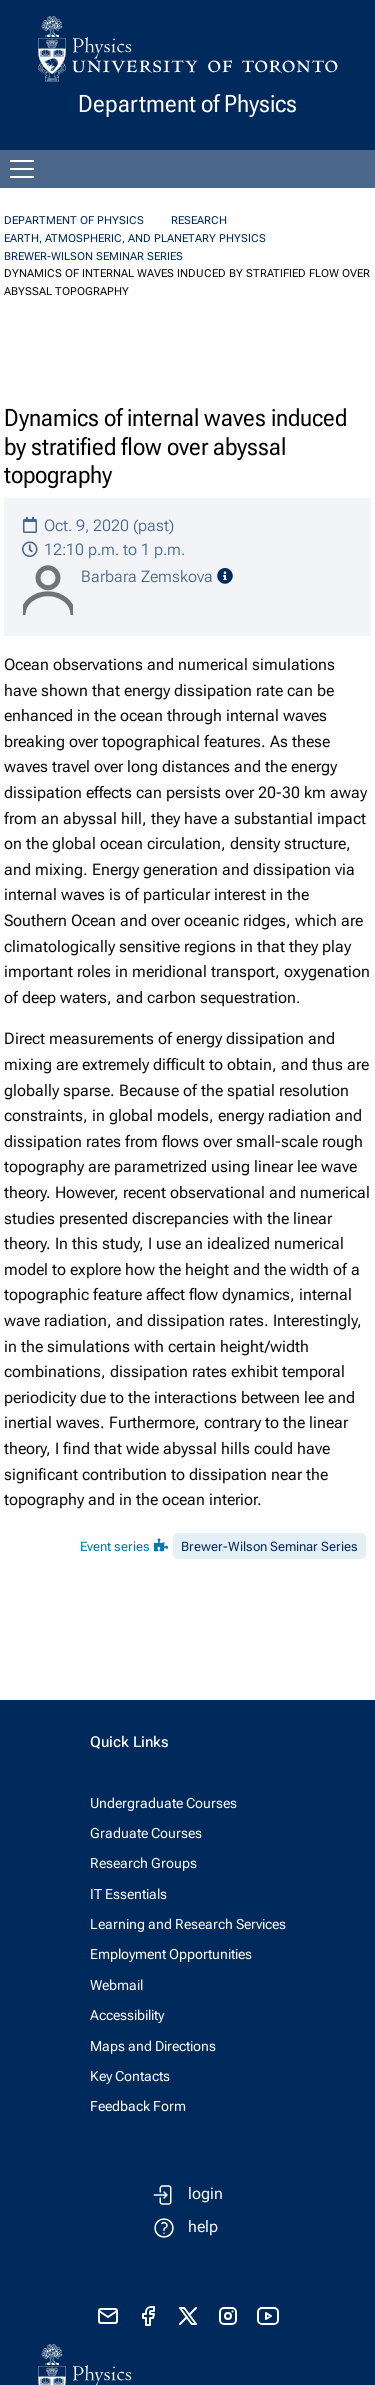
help (203, 2226)
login (205, 2193)
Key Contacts (130, 2076)
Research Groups (143, 1863)
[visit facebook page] (148, 2316)
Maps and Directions (153, 2046)
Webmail (116, 1985)
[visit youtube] (268, 2316)
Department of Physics (74, 220)
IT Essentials (128, 1894)
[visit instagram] (228, 2316)
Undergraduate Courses (163, 1803)
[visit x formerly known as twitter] (188, 2316)
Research (199, 220)
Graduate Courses (146, 1833)
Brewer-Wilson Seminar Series (93, 256)
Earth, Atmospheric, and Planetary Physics (135, 238)
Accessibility (127, 2015)
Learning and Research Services (188, 1924)
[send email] (108, 2316)
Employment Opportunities (171, 1954)
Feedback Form (138, 2106)
